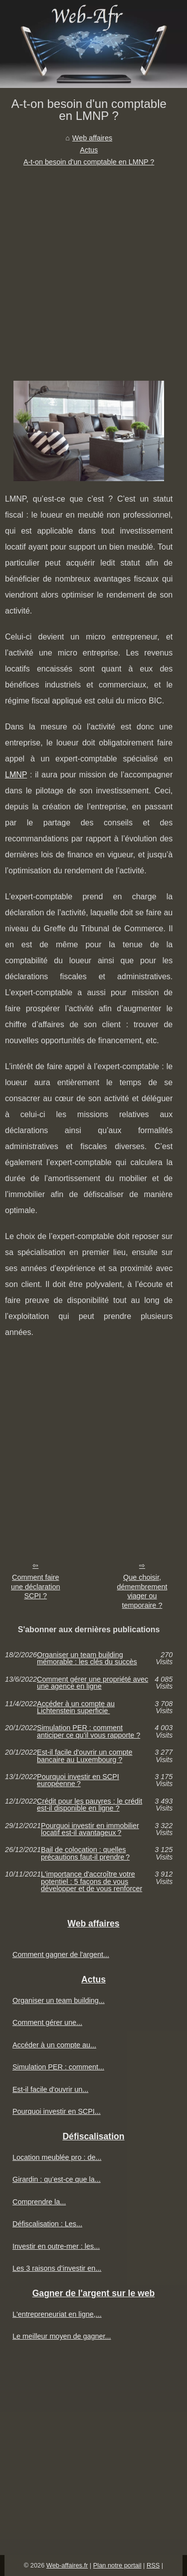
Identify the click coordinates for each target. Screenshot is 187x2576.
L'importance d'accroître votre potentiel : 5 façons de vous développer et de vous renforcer (91, 1881)
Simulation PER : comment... (58, 2067)
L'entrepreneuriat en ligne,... (57, 2314)
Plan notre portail (117, 2565)
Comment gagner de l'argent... (60, 1954)
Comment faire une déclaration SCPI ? (35, 1586)
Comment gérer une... (47, 2022)
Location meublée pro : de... (56, 2157)
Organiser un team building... (58, 2000)
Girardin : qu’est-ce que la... (56, 2179)
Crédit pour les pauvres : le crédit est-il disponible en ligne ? (89, 1805)
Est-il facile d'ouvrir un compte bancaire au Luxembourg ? (85, 1756)
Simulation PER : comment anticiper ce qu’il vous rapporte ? (88, 1731)
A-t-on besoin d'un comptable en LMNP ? (88, 162)
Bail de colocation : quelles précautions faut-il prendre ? (85, 1853)
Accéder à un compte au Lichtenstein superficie (76, 1707)
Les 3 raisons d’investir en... (56, 2268)
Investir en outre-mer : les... (56, 2246)
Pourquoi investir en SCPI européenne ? (78, 1780)
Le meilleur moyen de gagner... (61, 2336)
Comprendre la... (39, 2202)
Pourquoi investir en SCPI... (56, 2111)
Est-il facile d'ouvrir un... (50, 2089)
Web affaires (92, 138)
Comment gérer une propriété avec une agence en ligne (92, 1683)
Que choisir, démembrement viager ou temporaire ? (142, 1591)
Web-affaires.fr (67, 2565)
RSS (153, 2565)
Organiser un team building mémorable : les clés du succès (87, 1658)
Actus (89, 150)
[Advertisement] (93, 267)
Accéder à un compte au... (54, 2045)
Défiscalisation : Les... (47, 2224)
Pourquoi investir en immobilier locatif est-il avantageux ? (90, 1829)
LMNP (16, 774)
